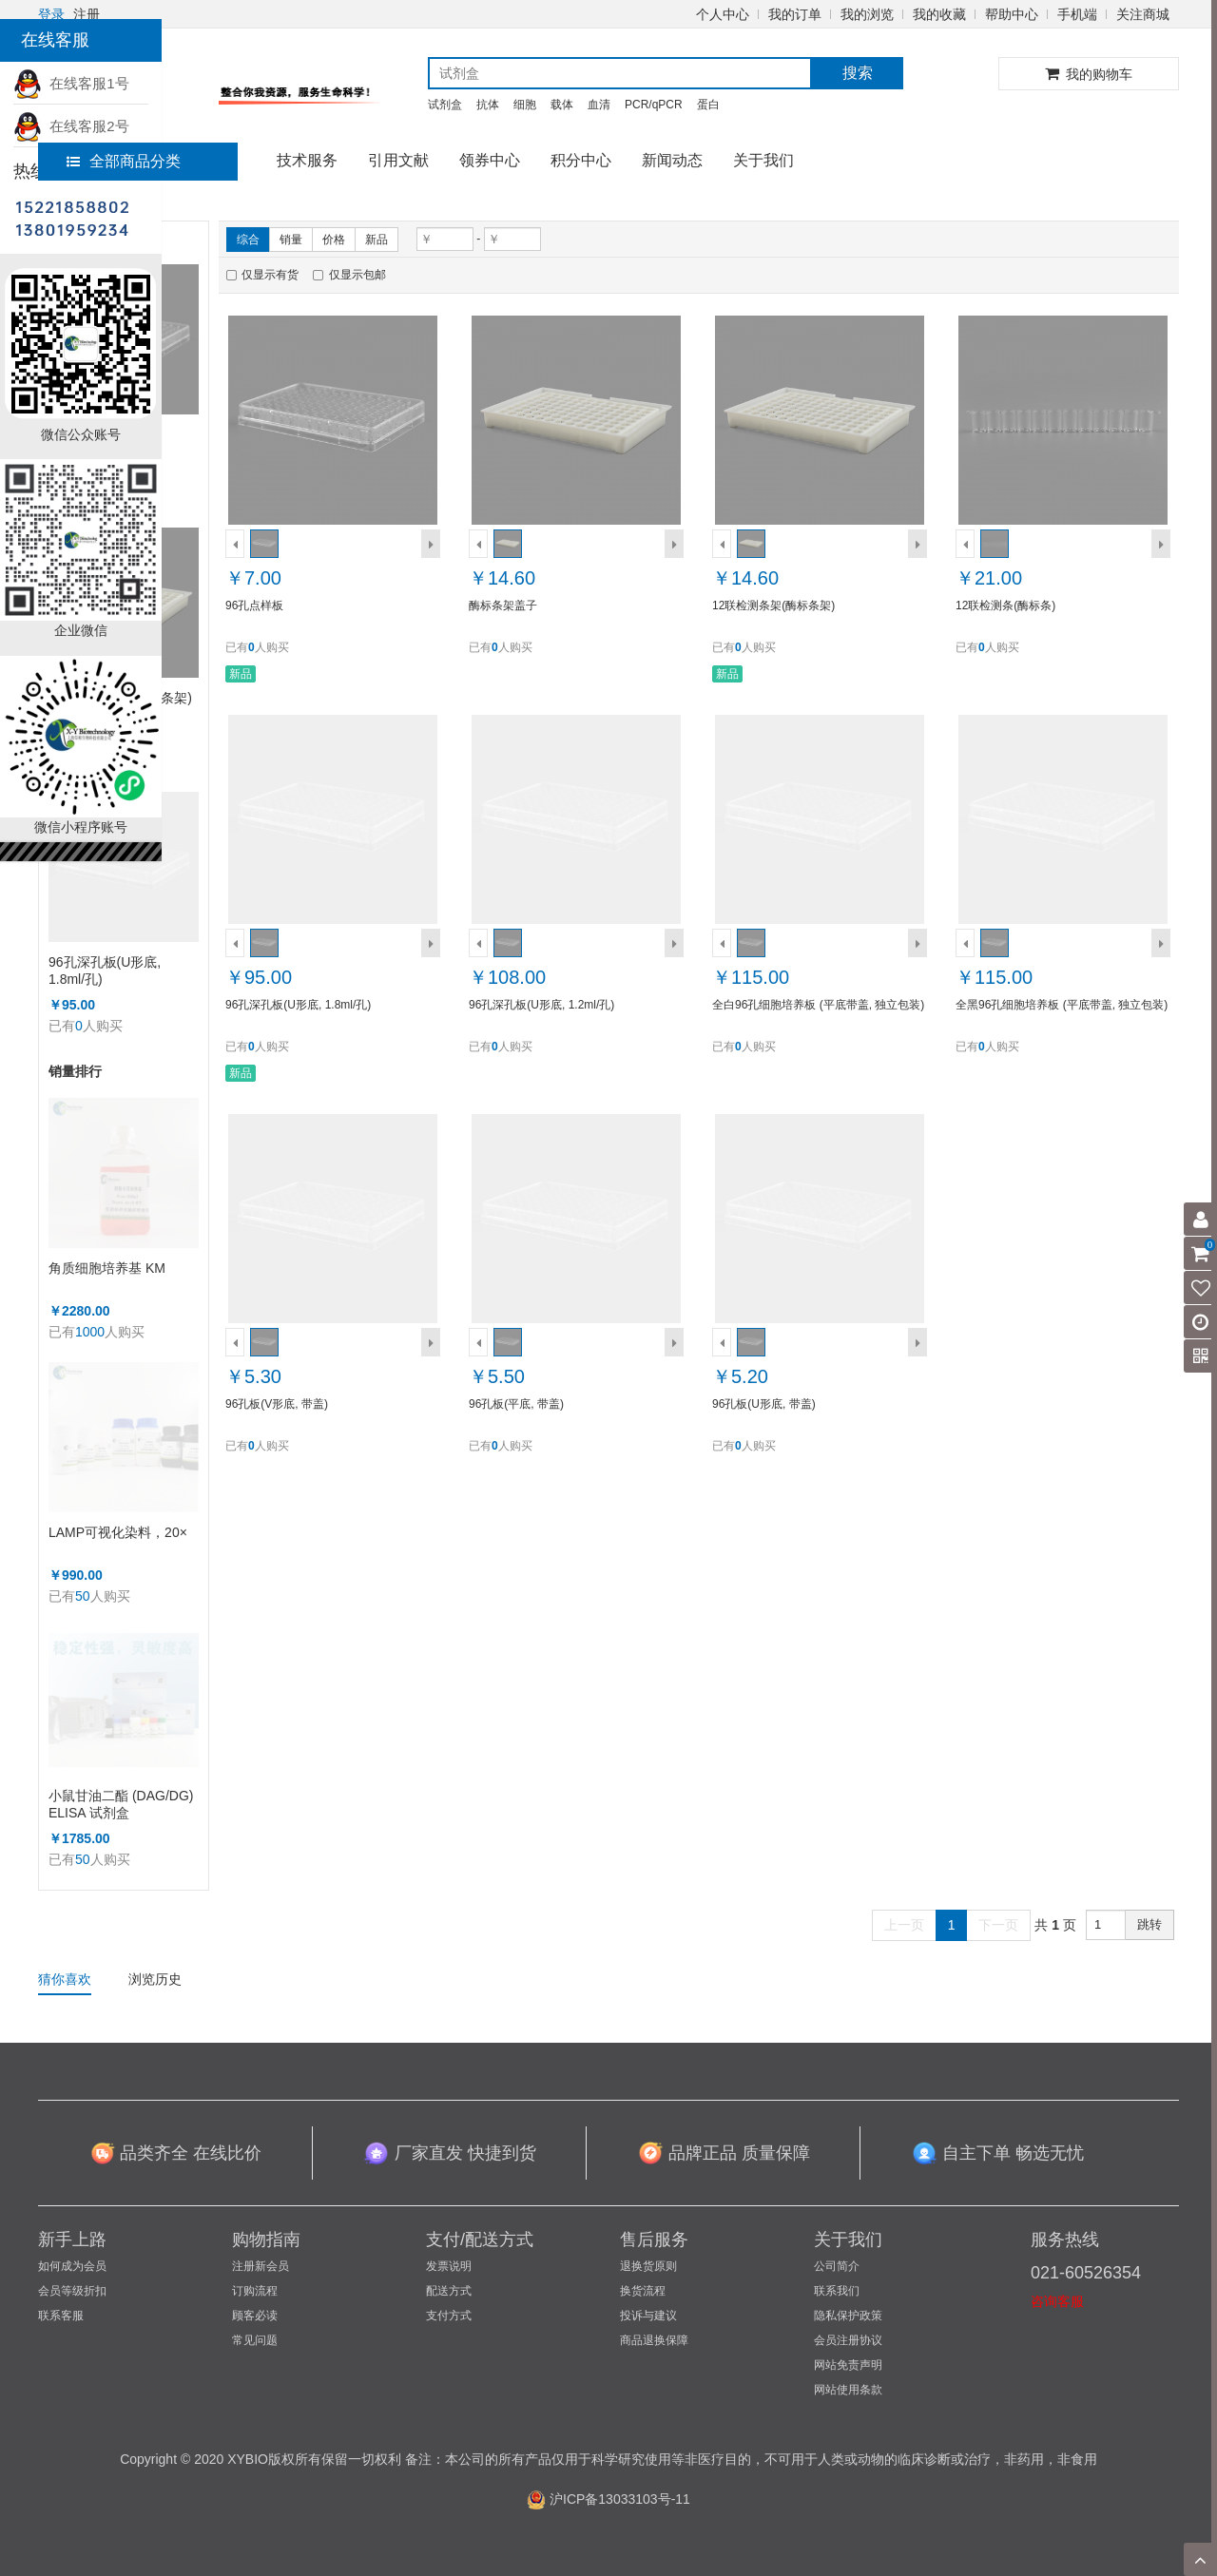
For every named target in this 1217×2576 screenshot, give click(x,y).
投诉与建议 (648, 2315)
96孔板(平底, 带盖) (516, 1404)
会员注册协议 (848, 2340)
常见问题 (255, 2340)
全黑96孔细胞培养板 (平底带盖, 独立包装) (1062, 1004)
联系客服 (61, 2315)
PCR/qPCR (654, 104)
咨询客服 (1057, 2301)
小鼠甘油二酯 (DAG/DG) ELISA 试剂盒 (120, 1804)
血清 (599, 104)
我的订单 (794, 14)
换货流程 (643, 2290)
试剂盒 (445, 104)
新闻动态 (672, 160)
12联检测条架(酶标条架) (773, 605)
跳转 (1149, 1924)
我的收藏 (939, 14)
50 (82, 1596)
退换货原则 (648, 2266)
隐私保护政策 (848, 2315)
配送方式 (449, 2290)
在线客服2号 (71, 126)
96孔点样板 (254, 605)
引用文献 (398, 160)
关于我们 (763, 160)
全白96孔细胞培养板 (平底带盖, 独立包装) (818, 1004)
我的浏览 (867, 14)
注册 (86, 14)
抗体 (487, 104)
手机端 (1077, 14)
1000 (90, 1331)
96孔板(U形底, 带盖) (764, 1404)
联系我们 (837, 2290)
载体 (562, 104)
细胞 (524, 104)
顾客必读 (255, 2315)
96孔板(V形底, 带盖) (276, 1404)
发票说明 (449, 2266)
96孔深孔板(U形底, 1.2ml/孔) (541, 1004)
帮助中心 (1011, 14)
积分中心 (581, 160)
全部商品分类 (124, 161)
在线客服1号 (71, 83)
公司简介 (837, 2266)
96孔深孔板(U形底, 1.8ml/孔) (104, 970)
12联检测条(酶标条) (1005, 605)
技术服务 (307, 160)
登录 (51, 14)
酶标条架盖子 (503, 605)
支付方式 (449, 2315)
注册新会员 (260, 2266)
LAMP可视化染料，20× (117, 1532)
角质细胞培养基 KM (106, 1268)
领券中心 (489, 160)
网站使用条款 (848, 2389)
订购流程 (255, 2290)
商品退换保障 (654, 2340)
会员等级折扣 (72, 2290)
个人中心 (722, 14)
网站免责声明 (848, 2365)
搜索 (857, 73)
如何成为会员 (72, 2266)
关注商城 (1142, 14)
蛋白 (708, 104)
